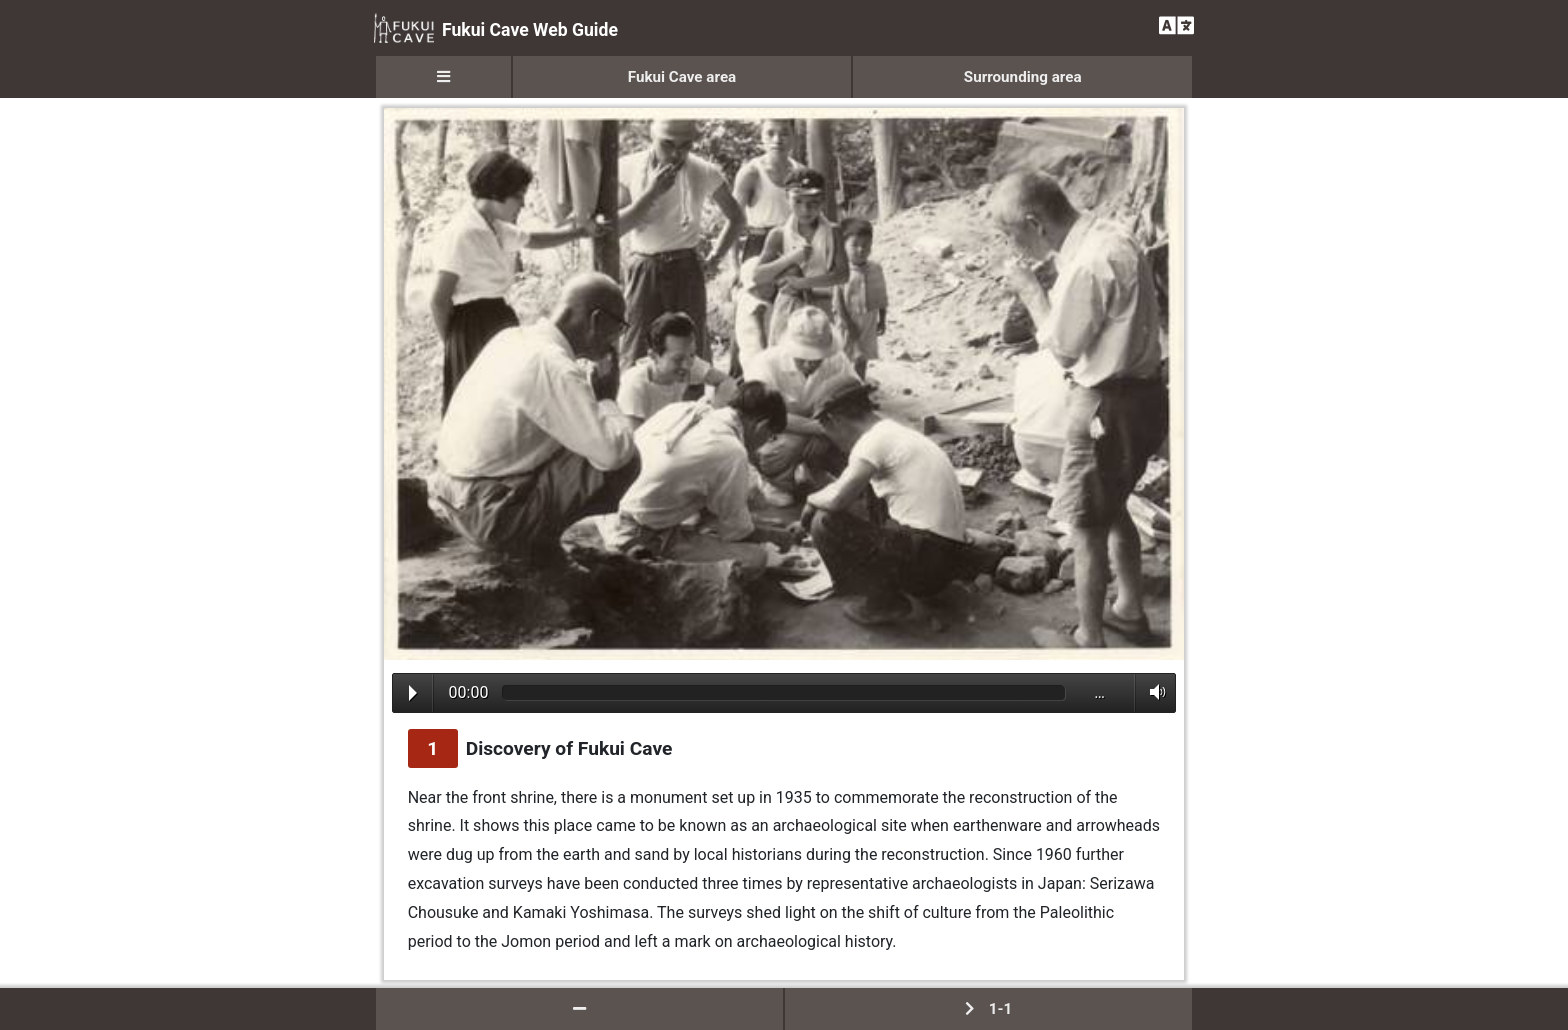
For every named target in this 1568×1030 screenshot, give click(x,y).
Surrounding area (1023, 77)
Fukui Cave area (682, 77)
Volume (1152, 692)
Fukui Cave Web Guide (496, 28)
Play (413, 693)
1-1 (988, 1009)
